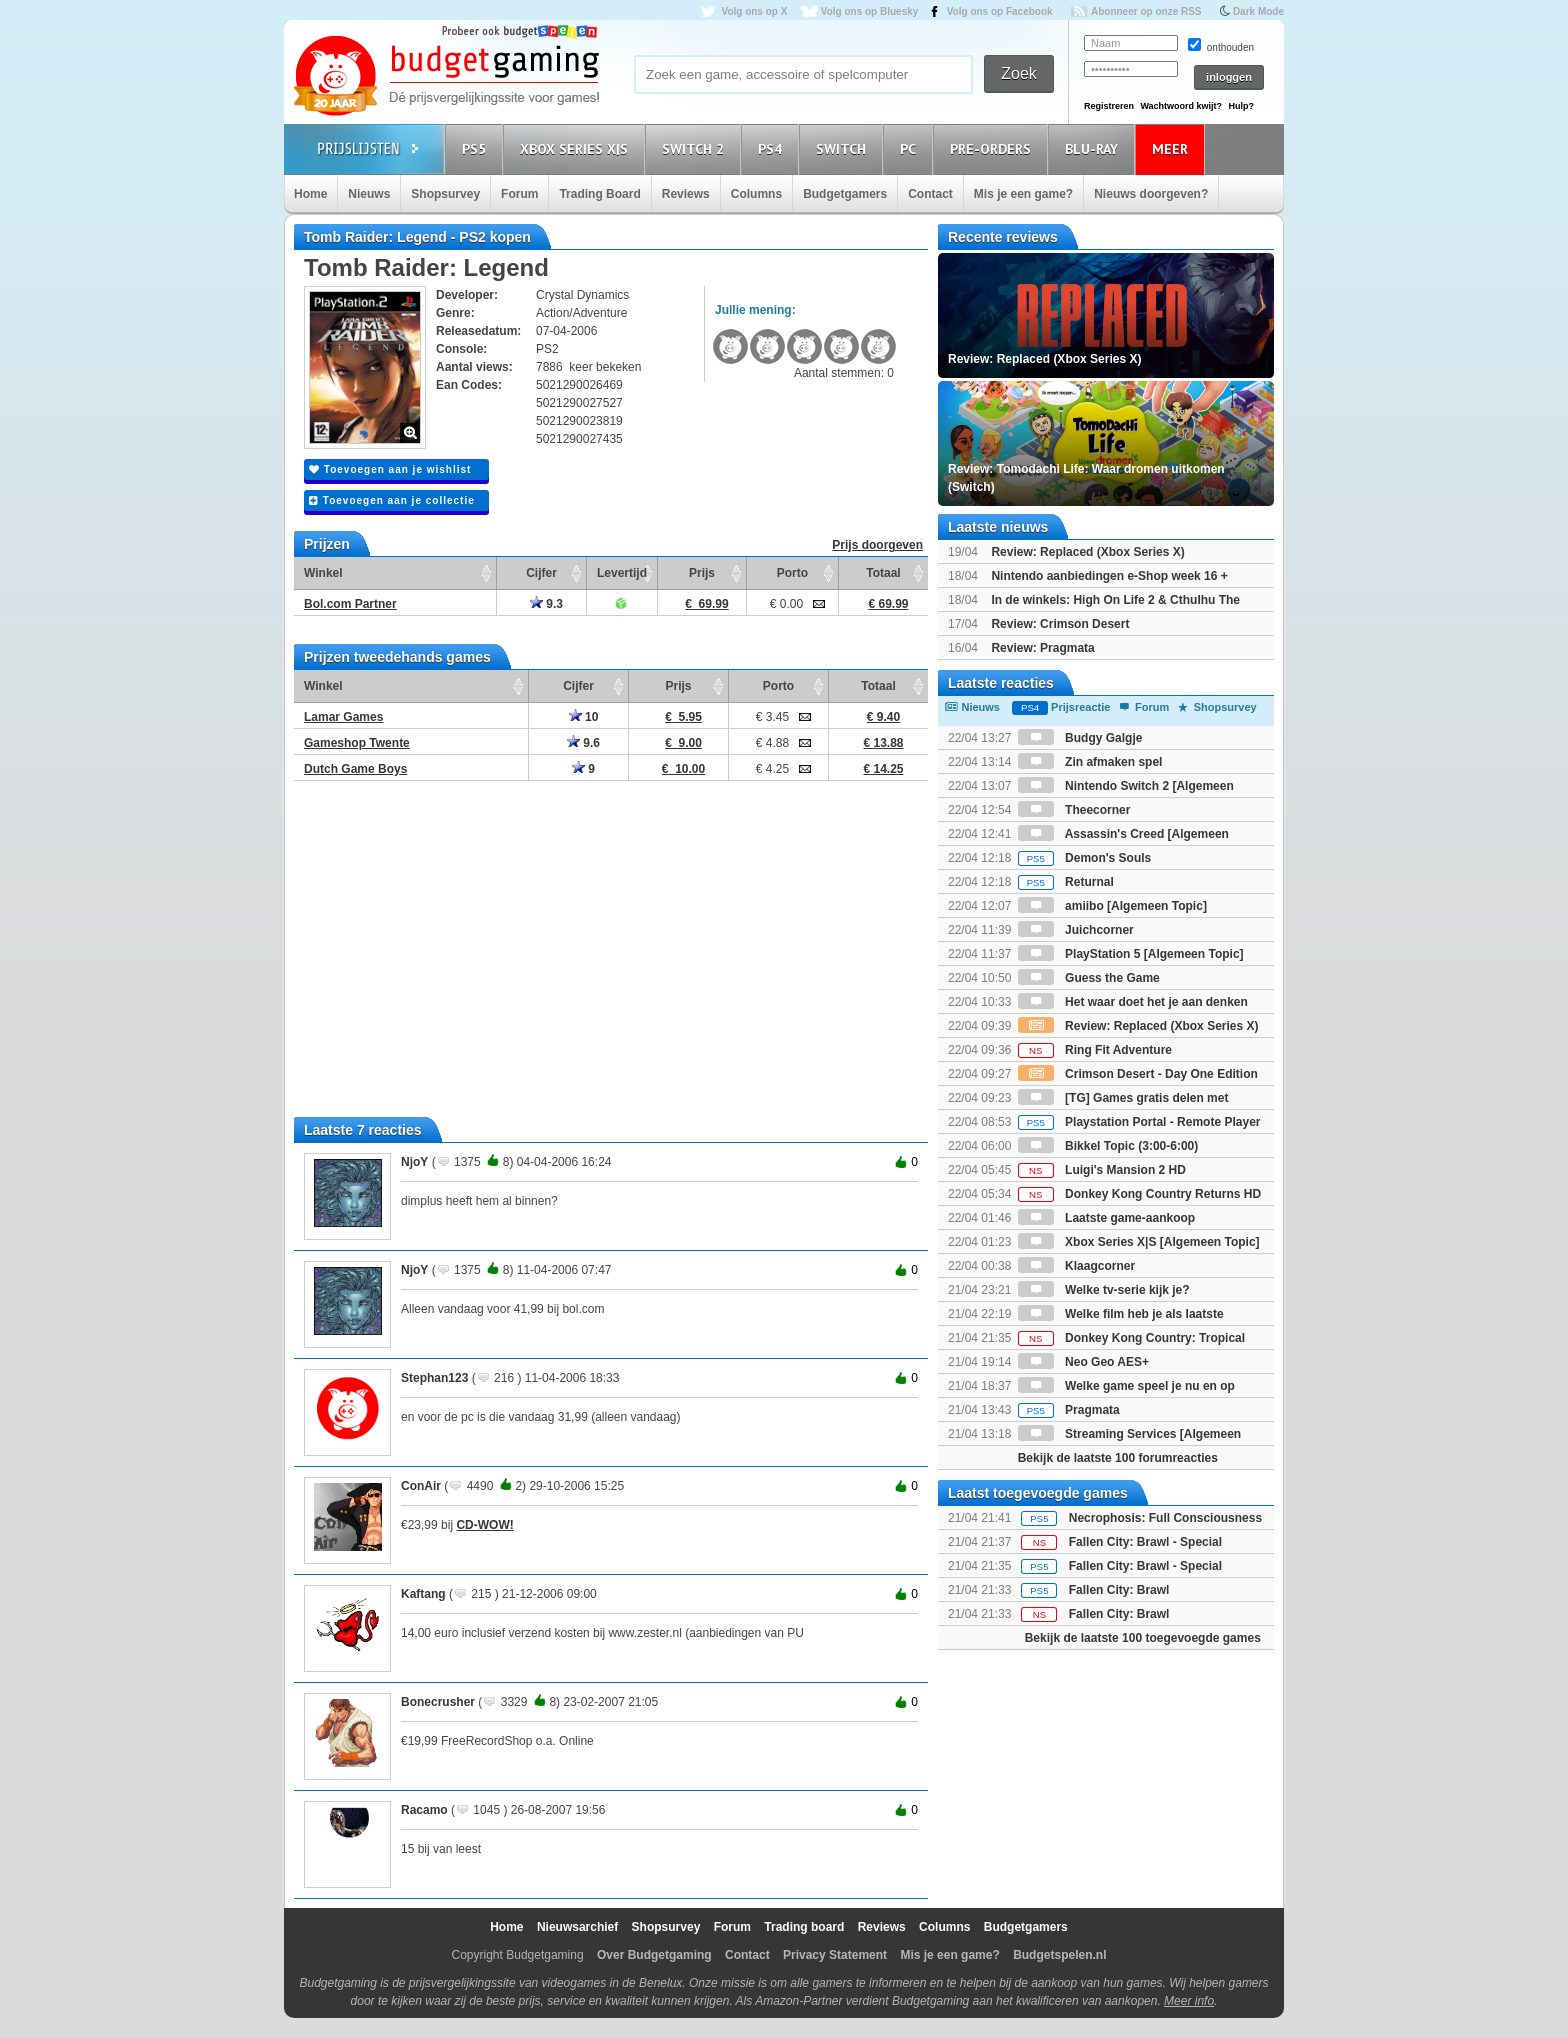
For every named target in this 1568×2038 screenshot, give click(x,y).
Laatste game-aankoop (1106, 1218)
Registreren (1109, 106)
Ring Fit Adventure (1095, 1050)
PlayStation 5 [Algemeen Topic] (1131, 954)
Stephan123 (434, 1378)
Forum (519, 194)
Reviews (686, 194)
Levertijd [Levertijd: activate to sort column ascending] (622, 573)
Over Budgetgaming (654, 1955)
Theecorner (1074, 810)
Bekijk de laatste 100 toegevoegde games (1143, 1638)
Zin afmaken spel (1090, 762)
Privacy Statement (835, 1955)
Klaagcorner (1076, 1266)
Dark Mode (1258, 11)
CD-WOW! (484, 1525)
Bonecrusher (438, 1702)
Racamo (424, 1810)
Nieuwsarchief (577, 1927)
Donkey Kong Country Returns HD (1139, 1194)
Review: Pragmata (1042, 648)
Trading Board (599, 194)
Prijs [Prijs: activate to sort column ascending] (702, 573)
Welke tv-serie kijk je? (1104, 1290)
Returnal (1066, 882)
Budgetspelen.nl (1059, 1955)
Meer (1173, 148)
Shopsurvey (445, 194)
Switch (844, 148)
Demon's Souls (1085, 858)
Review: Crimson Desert (1060, 624)
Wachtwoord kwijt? (1181, 106)
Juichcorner (1076, 930)
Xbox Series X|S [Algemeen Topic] (1139, 1242)
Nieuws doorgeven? (1151, 194)
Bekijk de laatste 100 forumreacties (1118, 1458)
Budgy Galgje (1080, 738)
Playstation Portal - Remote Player (1139, 1122)
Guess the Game (1089, 978)
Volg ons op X (754, 11)
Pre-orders (993, 148)
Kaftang (423, 1594)
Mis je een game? (1023, 194)
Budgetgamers (845, 194)
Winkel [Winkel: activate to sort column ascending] (323, 573)
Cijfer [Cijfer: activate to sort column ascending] (541, 573)
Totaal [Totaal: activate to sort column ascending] (883, 573)
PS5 (477, 148)
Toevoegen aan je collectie (392, 500)
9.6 (583, 743)
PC (911, 148)
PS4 (773, 148)
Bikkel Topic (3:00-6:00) (1108, 1146)
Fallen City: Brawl (1119, 1590)
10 (584, 717)
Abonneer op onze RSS (1146, 11)
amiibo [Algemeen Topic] (1112, 906)
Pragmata (1069, 1410)
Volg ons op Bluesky (870, 11)
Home (310, 194)
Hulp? (1241, 106)
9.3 (546, 604)
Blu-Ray (1094, 148)
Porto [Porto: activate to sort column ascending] (792, 573)
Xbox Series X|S (577, 148)
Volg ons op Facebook (1000, 11)
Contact (930, 194)
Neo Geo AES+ (1083, 1362)
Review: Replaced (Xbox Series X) (1087, 552)
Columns (756, 194)
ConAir (421, 1486)
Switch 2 (696, 148)
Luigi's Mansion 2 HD (1102, 1170)
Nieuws (369, 194)
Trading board (804, 1927)
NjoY (414, 1162)
